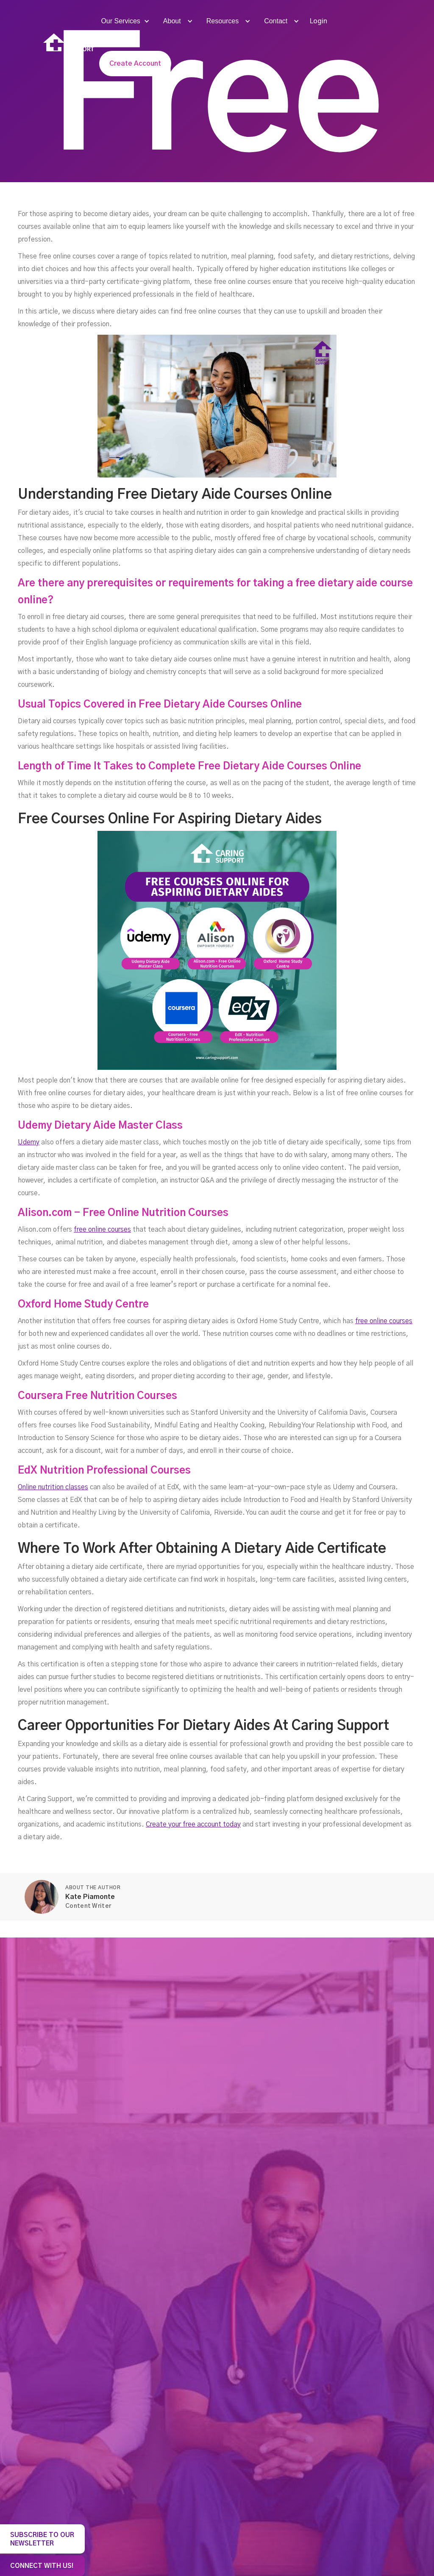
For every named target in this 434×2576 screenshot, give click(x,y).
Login (318, 21)
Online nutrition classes (53, 1487)
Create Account (135, 63)
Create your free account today (193, 1824)
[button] (124, 21)
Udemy (28, 1142)
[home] (68, 42)
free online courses (102, 1229)
